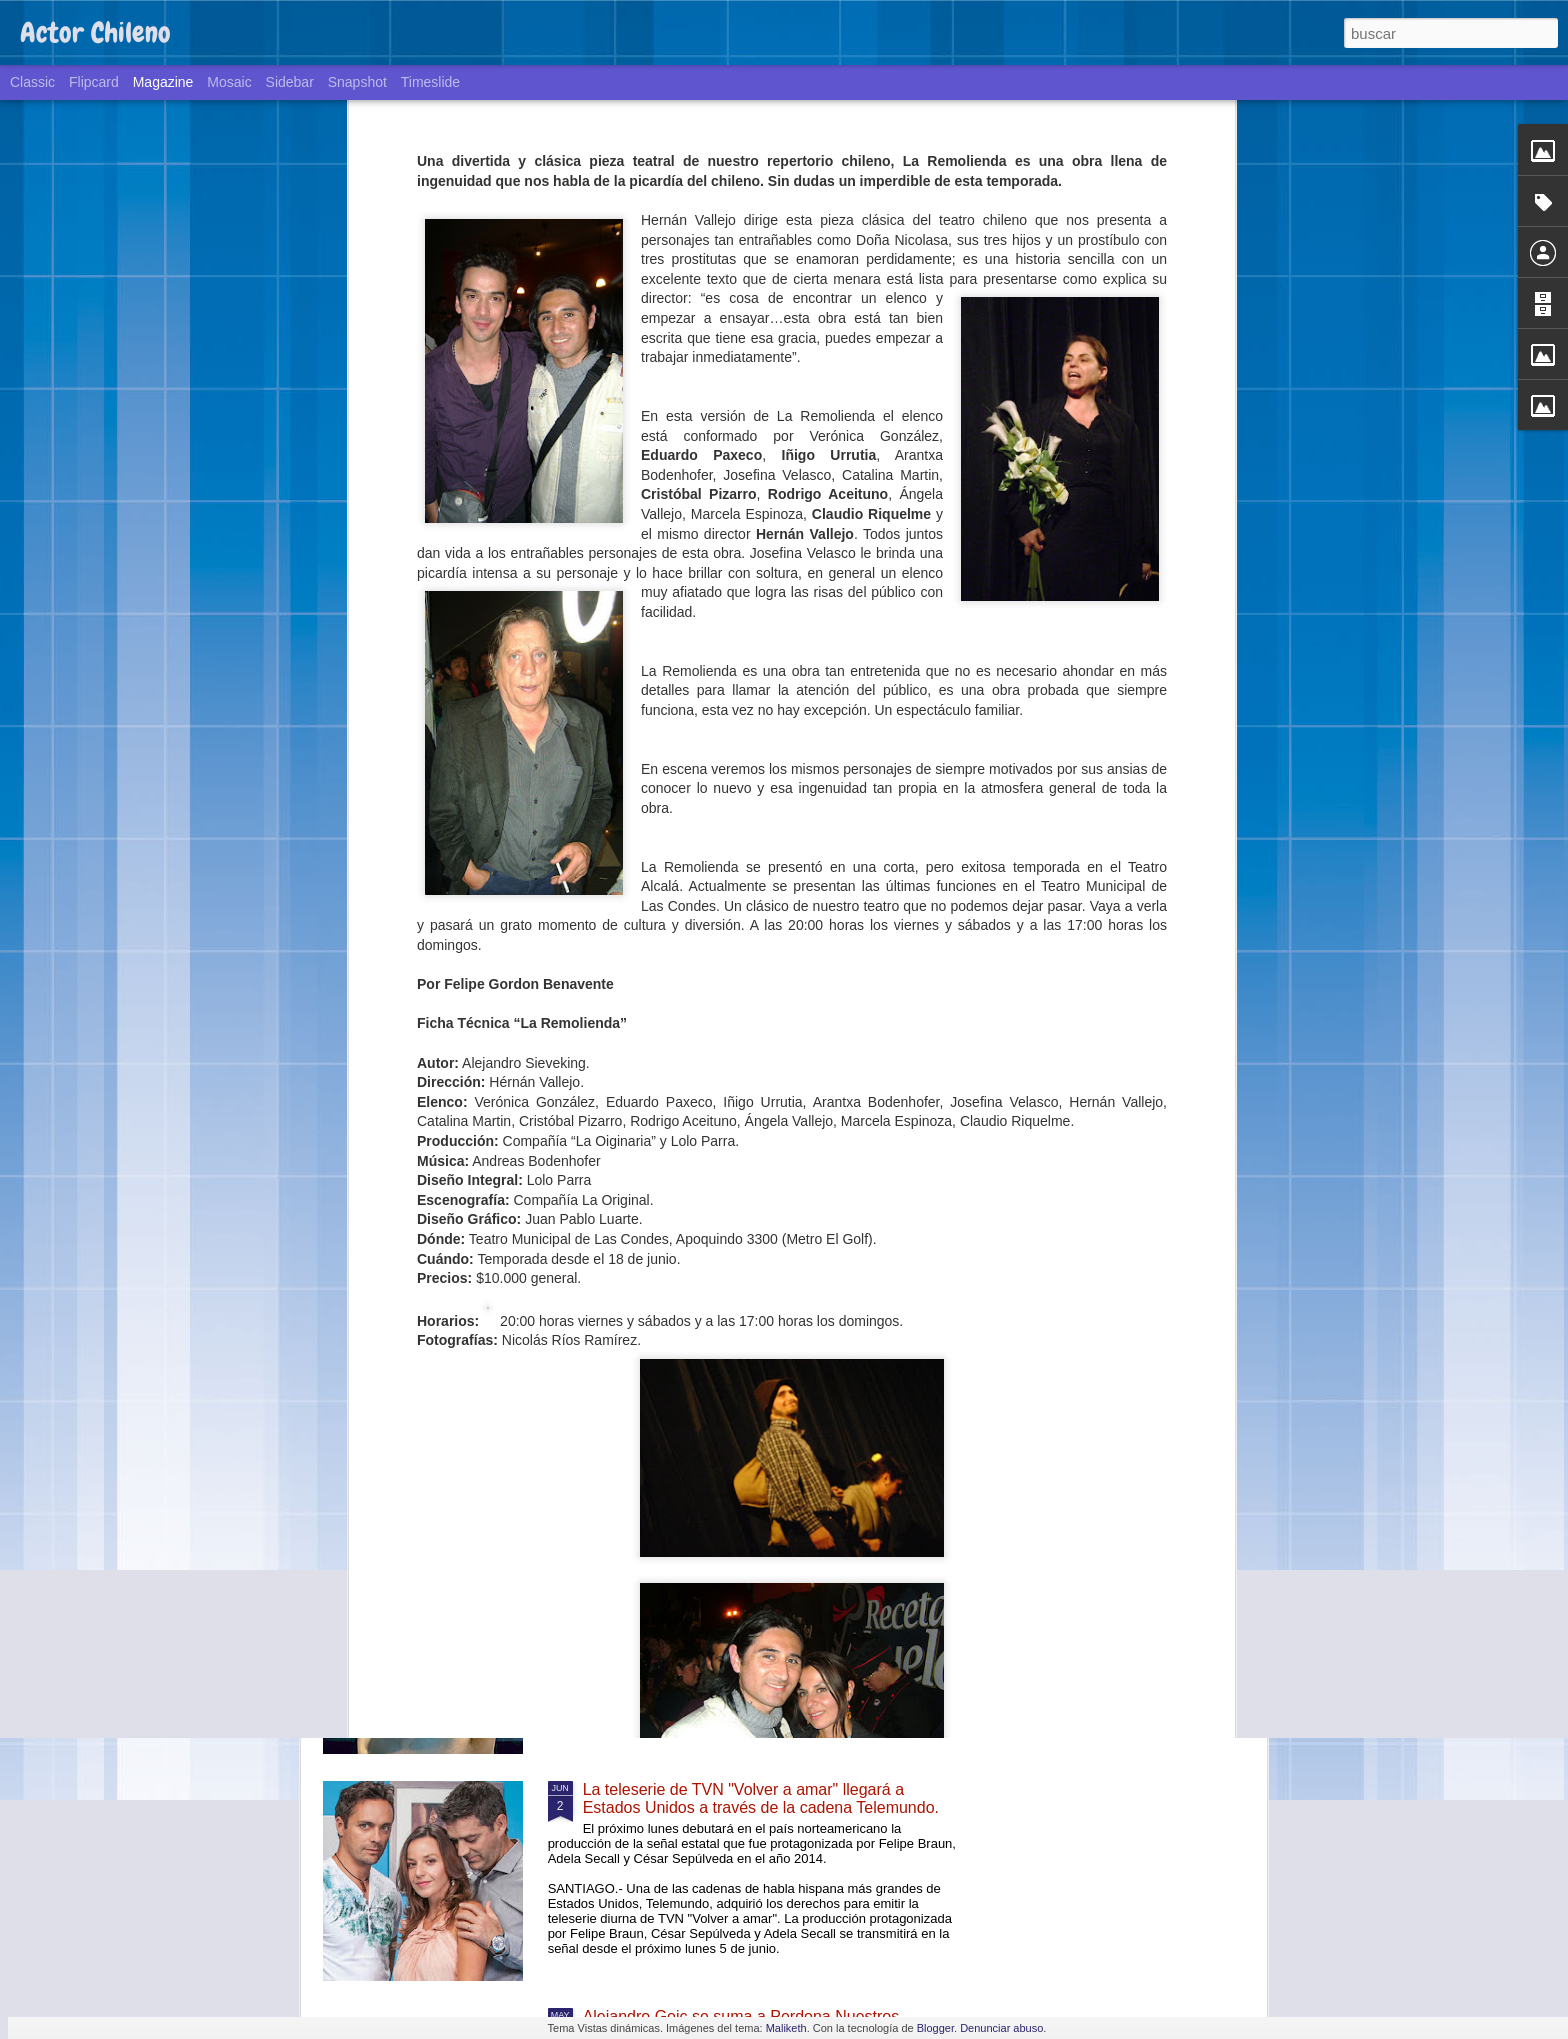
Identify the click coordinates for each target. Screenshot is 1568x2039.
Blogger (935, 2028)
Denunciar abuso (1001, 2028)
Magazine (163, 82)
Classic (32, 82)
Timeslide (430, 82)
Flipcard (94, 82)
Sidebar (290, 82)
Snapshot (357, 82)
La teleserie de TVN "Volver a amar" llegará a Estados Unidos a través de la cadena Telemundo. (761, 1798)
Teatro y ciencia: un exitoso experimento (725, 1562)
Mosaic (229, 82)
